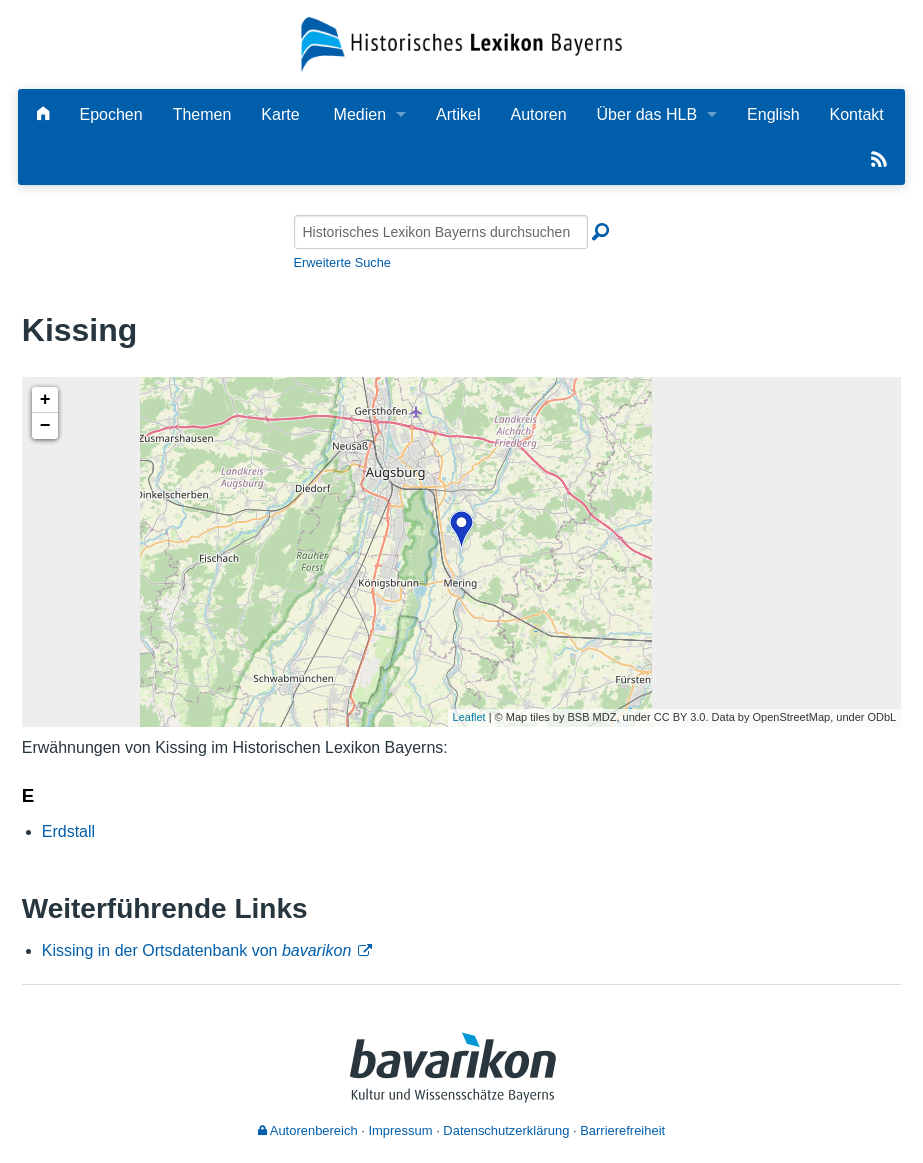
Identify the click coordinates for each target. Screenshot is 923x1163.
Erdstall (68, 831)
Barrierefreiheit (622, 1130)
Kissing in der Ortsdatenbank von (197, 950)
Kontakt (857, 114)
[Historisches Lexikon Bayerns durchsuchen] (441, 232)
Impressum (400, 1130)
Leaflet (469, 717)
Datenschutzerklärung (506, 1130)
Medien (360, 114)
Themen (202, 114)
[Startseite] (461, 43)
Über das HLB (647, 114)
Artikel (458, 114)
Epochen (110, 114)
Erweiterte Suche (342, 262)
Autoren (539, 114)
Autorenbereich (308, 1130)
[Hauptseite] (43, 114)
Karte (280, 114)
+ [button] (45, 400)
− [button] (45, 426)
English (773, 114)
